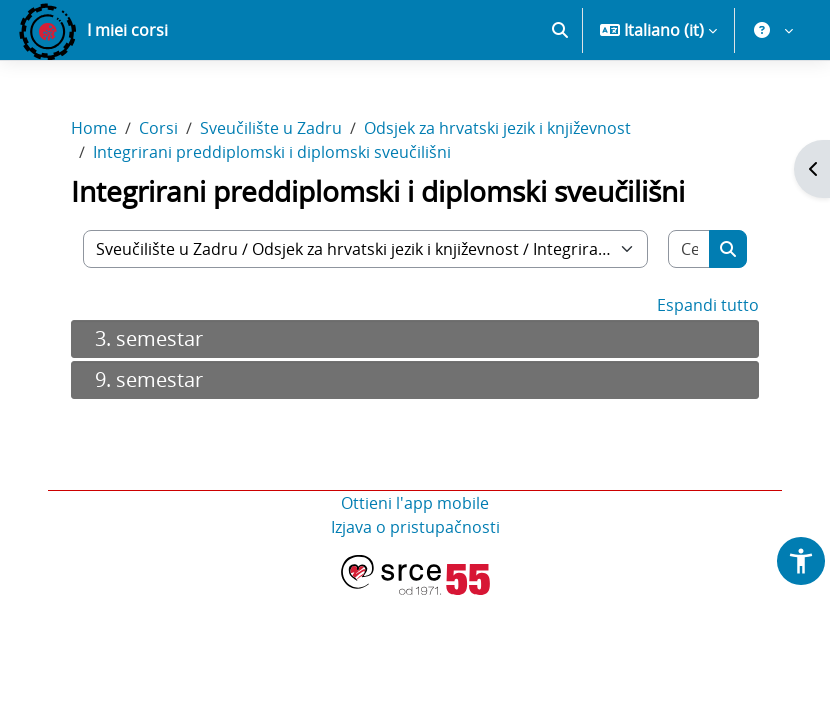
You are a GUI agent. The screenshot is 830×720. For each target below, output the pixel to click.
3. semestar (149, 338)
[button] (560, 30)
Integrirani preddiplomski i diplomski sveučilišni (272, 152)
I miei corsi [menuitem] (127, 30)
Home (94, 128)
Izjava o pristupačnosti (415, 527)
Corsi (158, 128)
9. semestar (149, 379)
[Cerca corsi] (689, 249)
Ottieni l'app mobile (415, 503)
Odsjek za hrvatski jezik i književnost (497, 128)
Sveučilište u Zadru (271, 128)
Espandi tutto (708, 305)
